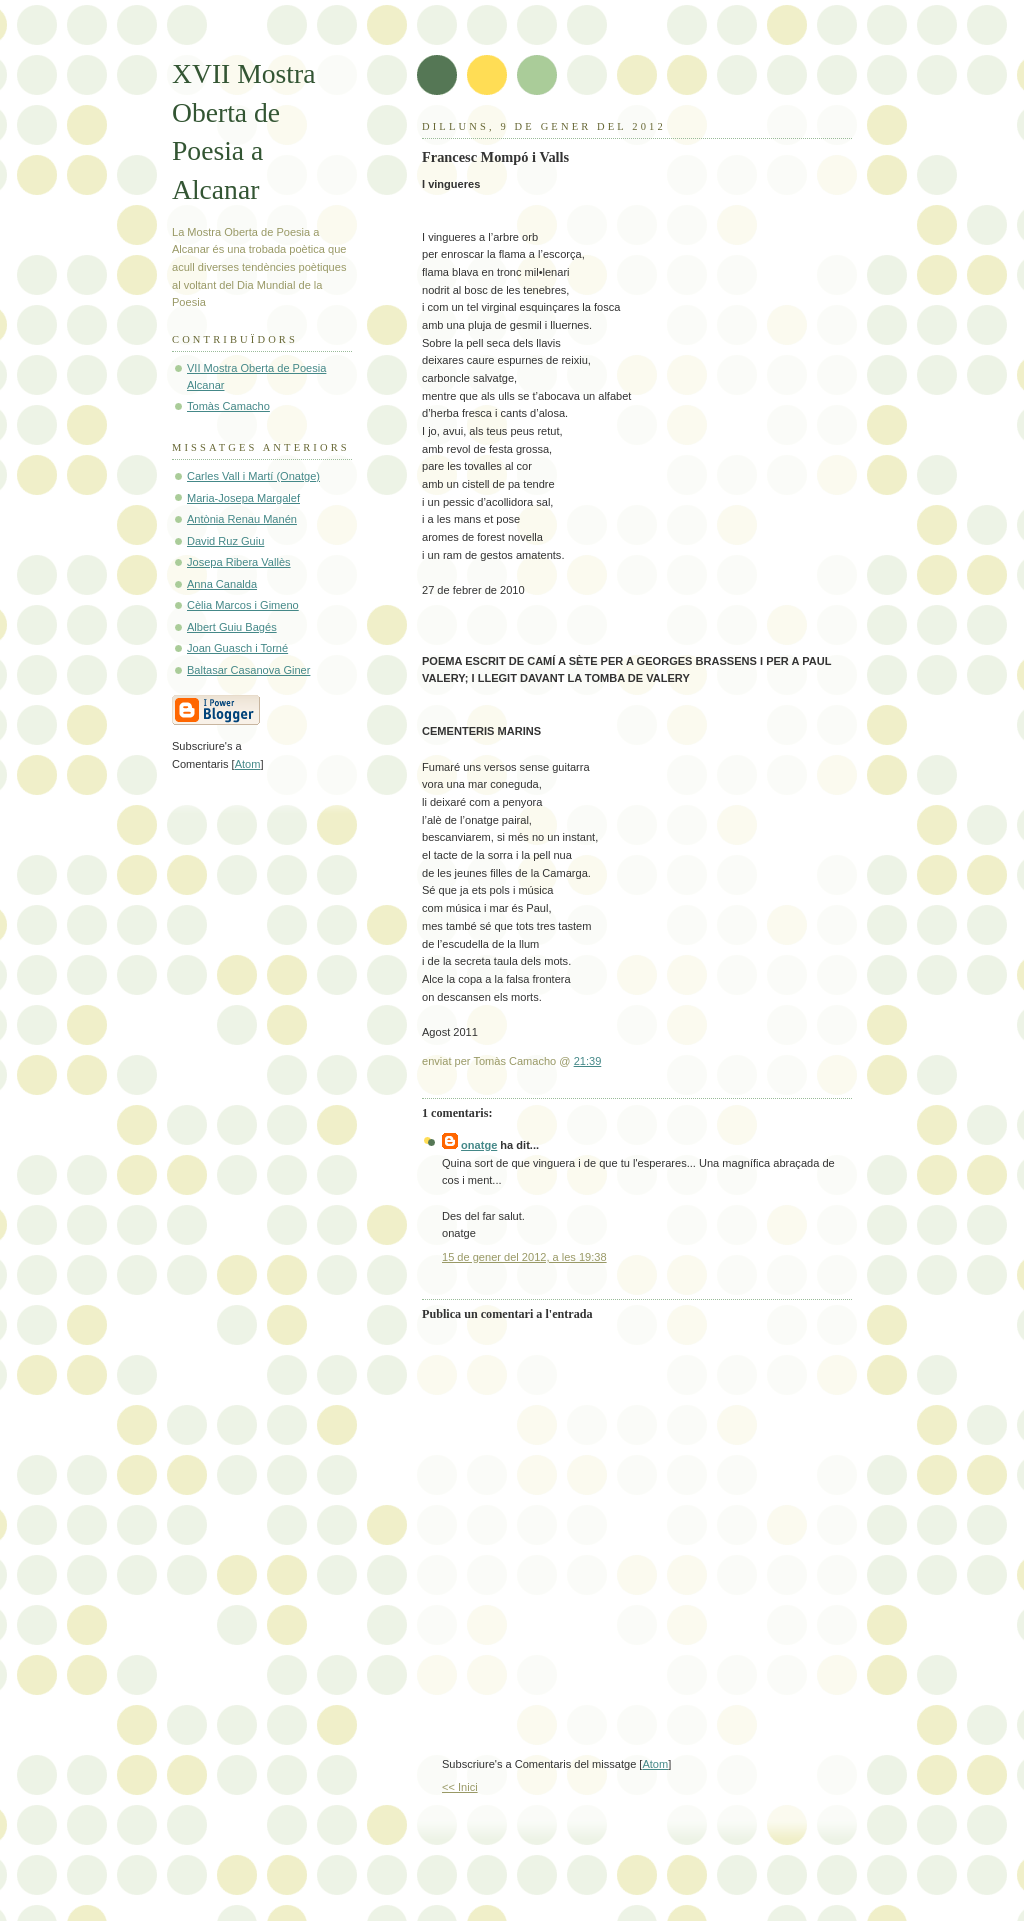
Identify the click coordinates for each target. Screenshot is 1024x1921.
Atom (655, 1764)
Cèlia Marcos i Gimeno (243, 605)
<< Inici (460, 1787)
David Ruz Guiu (225, 541)
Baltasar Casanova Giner (248, 670)
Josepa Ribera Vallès (239, 562)
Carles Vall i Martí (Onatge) (253, 476)
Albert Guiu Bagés (232, 627)
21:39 (588, 1061)
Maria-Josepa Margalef (243, 498)
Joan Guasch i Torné (237, 648)
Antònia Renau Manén (242, 519)
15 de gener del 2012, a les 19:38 (524, 1257)
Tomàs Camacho (228, 406)
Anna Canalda (222, 584)
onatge (479, 1145)
